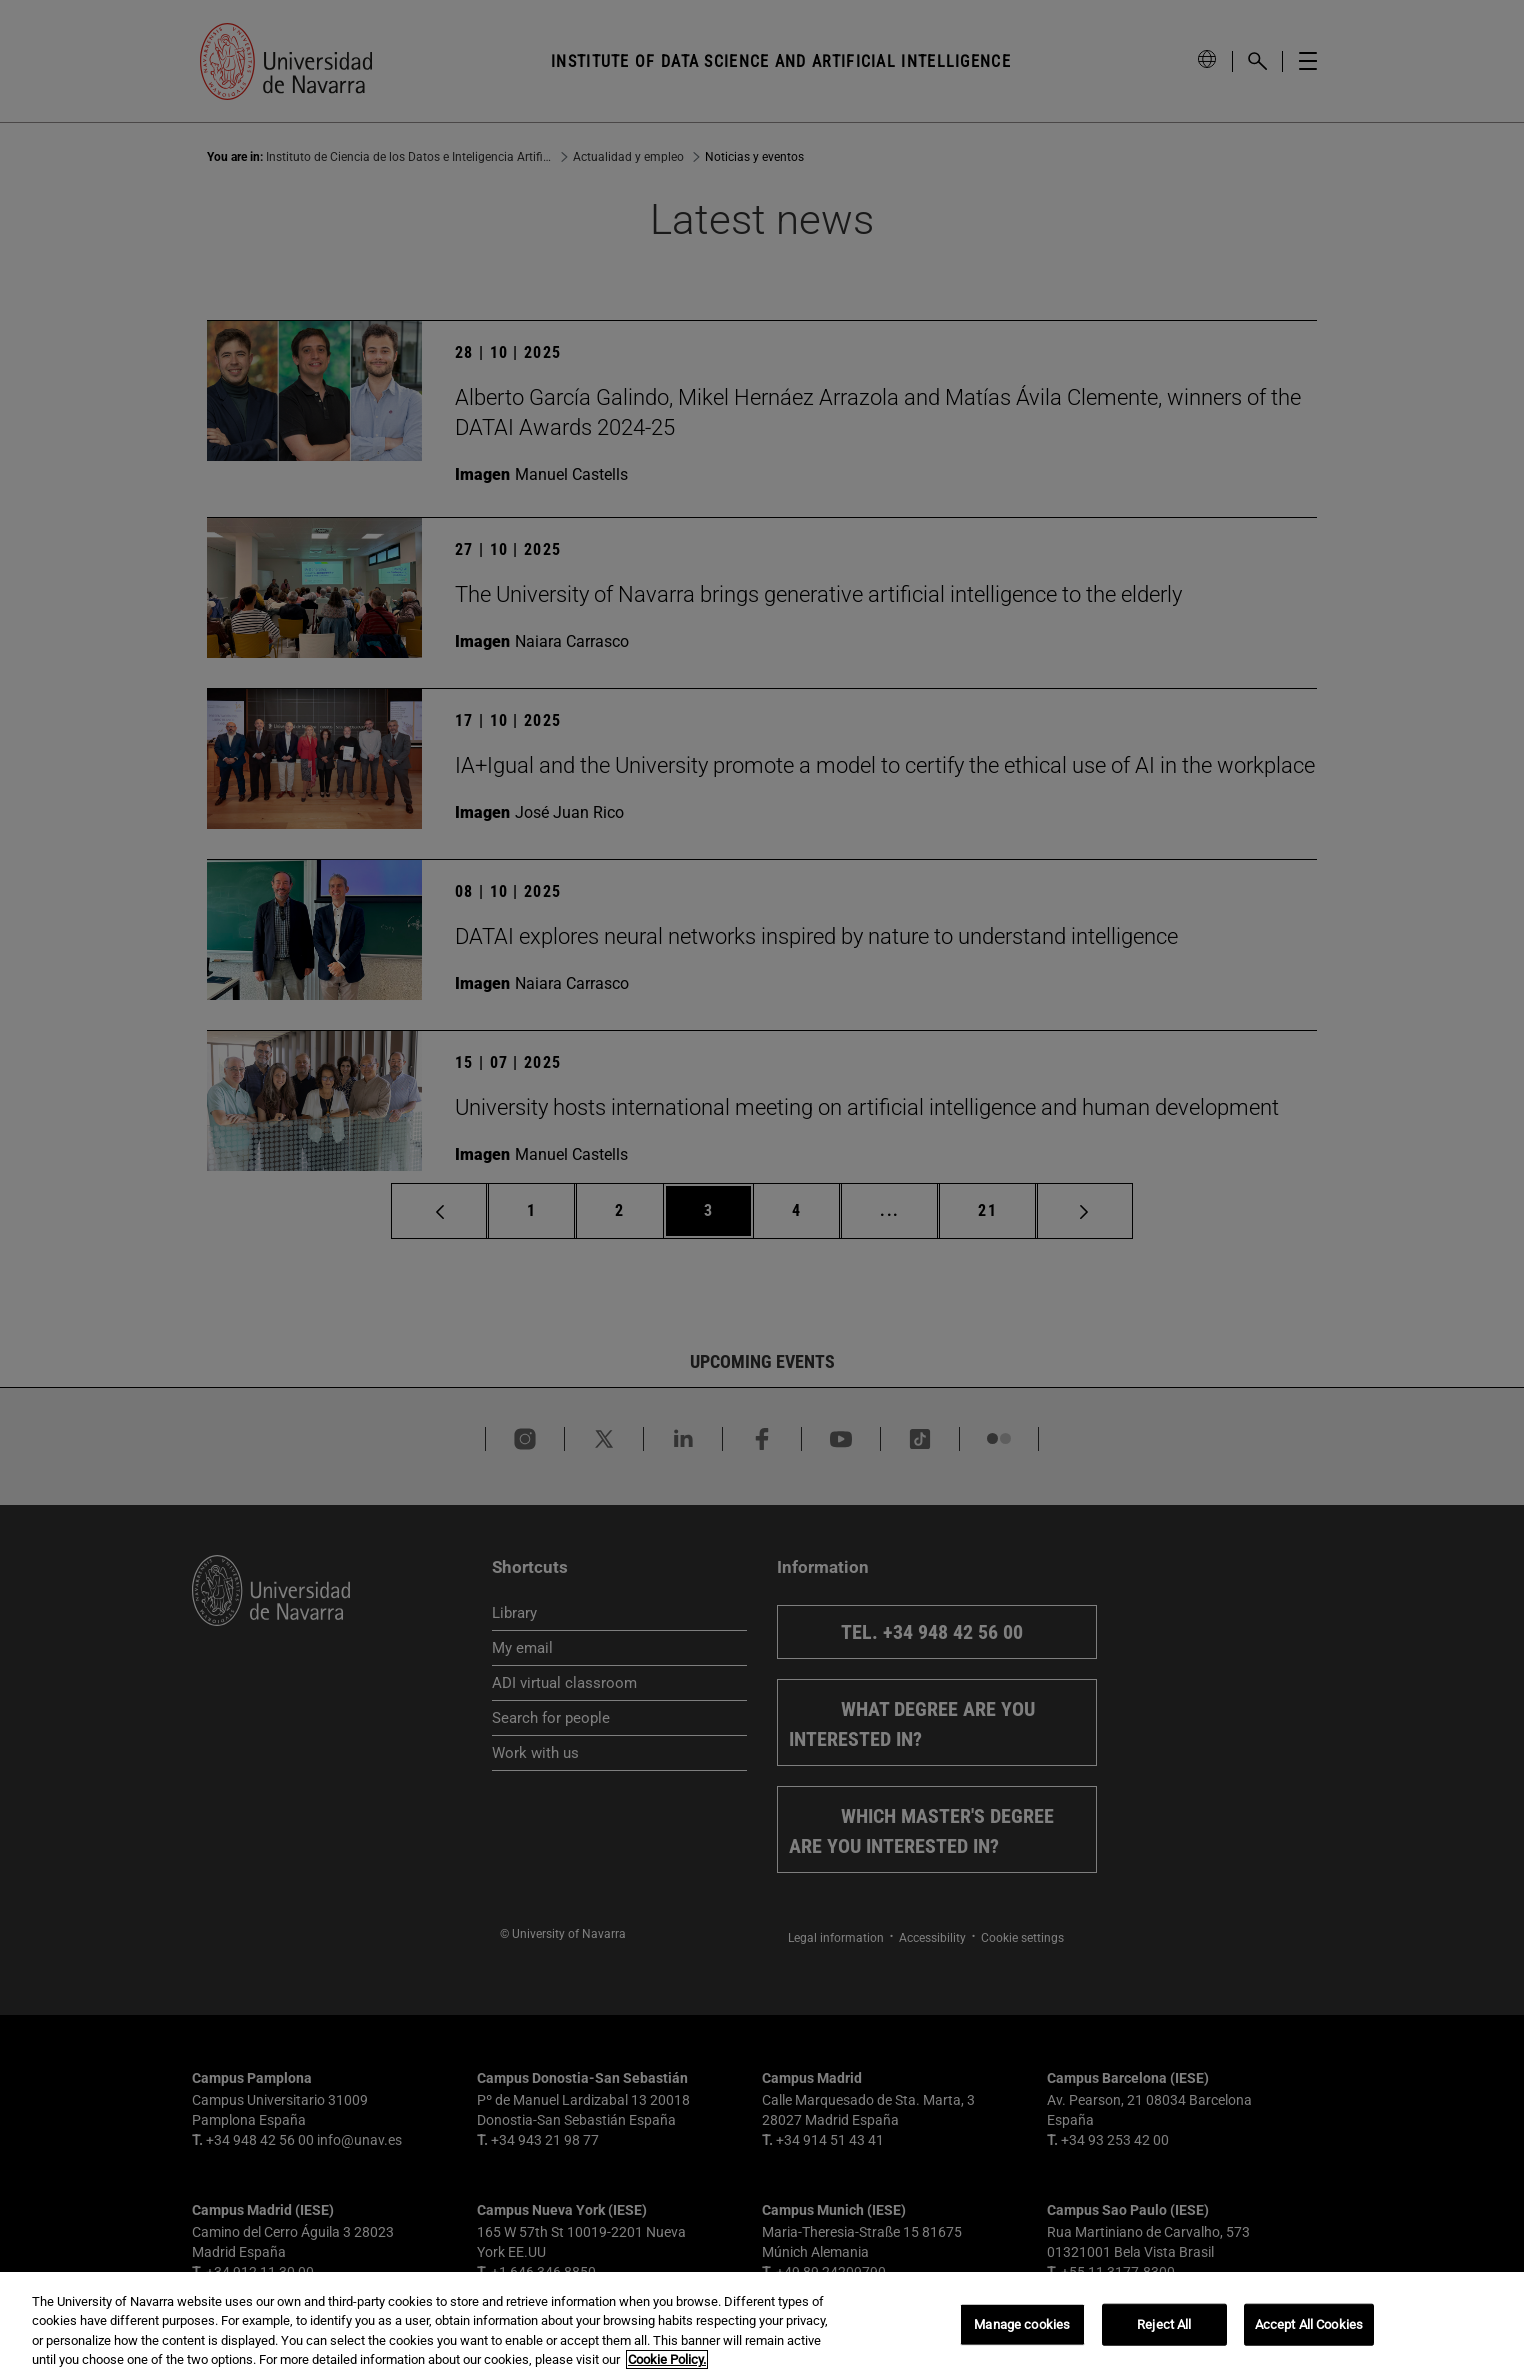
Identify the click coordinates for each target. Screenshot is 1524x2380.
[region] (762, 2326)
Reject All (1164, 2324)
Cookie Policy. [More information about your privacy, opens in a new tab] (667, 2359)
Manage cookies (1022, 2324)
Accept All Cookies (1309, 2324)
